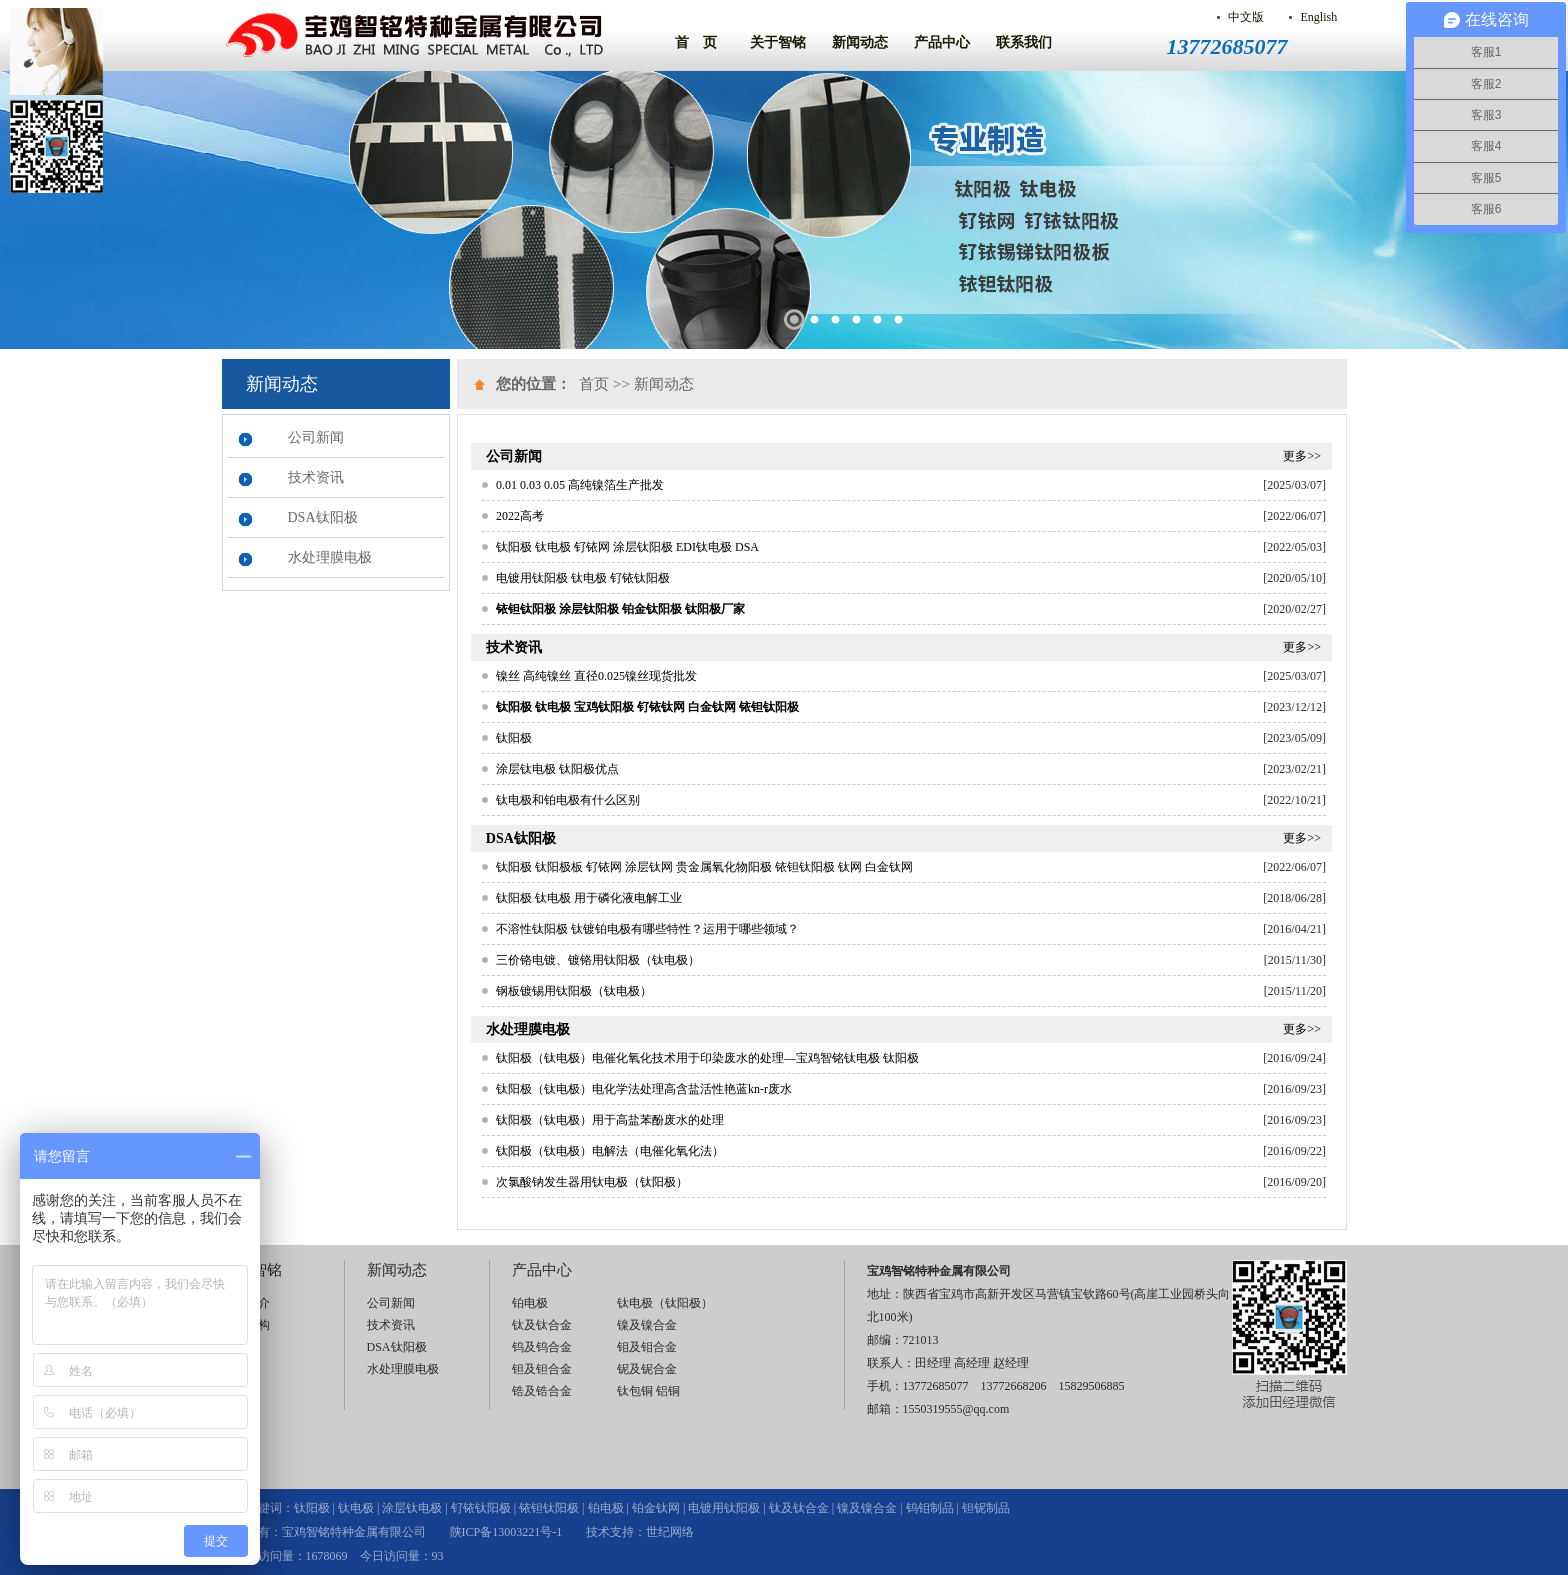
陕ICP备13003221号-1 (506, 1532)
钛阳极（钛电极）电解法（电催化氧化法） (610, 1151)
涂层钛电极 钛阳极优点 (557, 769)
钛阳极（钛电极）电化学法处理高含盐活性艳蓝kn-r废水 (644, 1089)
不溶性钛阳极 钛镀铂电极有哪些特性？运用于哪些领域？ (647, 929)
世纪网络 (670, 1532)
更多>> (1302, 456)
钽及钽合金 (542, 1369)
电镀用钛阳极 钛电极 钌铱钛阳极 (583, 578)
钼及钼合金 (647, 1347)
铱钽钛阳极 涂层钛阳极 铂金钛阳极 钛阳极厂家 (620, 609)
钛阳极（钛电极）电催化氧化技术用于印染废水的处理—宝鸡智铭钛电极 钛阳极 (707, 1058)
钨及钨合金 (542, 1347)
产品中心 (942, 42)
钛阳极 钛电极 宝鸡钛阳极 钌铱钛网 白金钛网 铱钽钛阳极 (647, 707)
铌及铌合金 (647, 1369)
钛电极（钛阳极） (665, 1303)
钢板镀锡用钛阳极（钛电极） (574, 991)
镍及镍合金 (647, 1325)
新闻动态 (860, 42)
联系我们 (1024, 42)
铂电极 (530, 1303)
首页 (594, 384)
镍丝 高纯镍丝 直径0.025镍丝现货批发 (596, 676)
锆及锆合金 (542, 1391)
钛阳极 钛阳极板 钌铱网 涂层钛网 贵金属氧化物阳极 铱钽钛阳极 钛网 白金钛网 (704, 867)
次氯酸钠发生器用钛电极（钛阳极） (592, 1182)
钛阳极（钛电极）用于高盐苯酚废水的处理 (610, 1120)
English (1318, 17)
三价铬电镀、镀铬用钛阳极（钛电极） (598, 960)
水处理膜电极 (330, 557)
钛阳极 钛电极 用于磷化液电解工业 (589, 898)
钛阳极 (514, 738)
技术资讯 (316, 477)
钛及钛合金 (542, 1325)
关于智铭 (778, 42)
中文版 (1246, 17)
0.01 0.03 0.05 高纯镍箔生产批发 (580, 485)
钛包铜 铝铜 (648, 1391)
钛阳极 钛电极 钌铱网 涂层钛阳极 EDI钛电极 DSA (627, 547)
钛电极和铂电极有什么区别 (568, 800)
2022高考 (520, 516)
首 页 (696, 42)
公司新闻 (316, 437)
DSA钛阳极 (323, 517)
